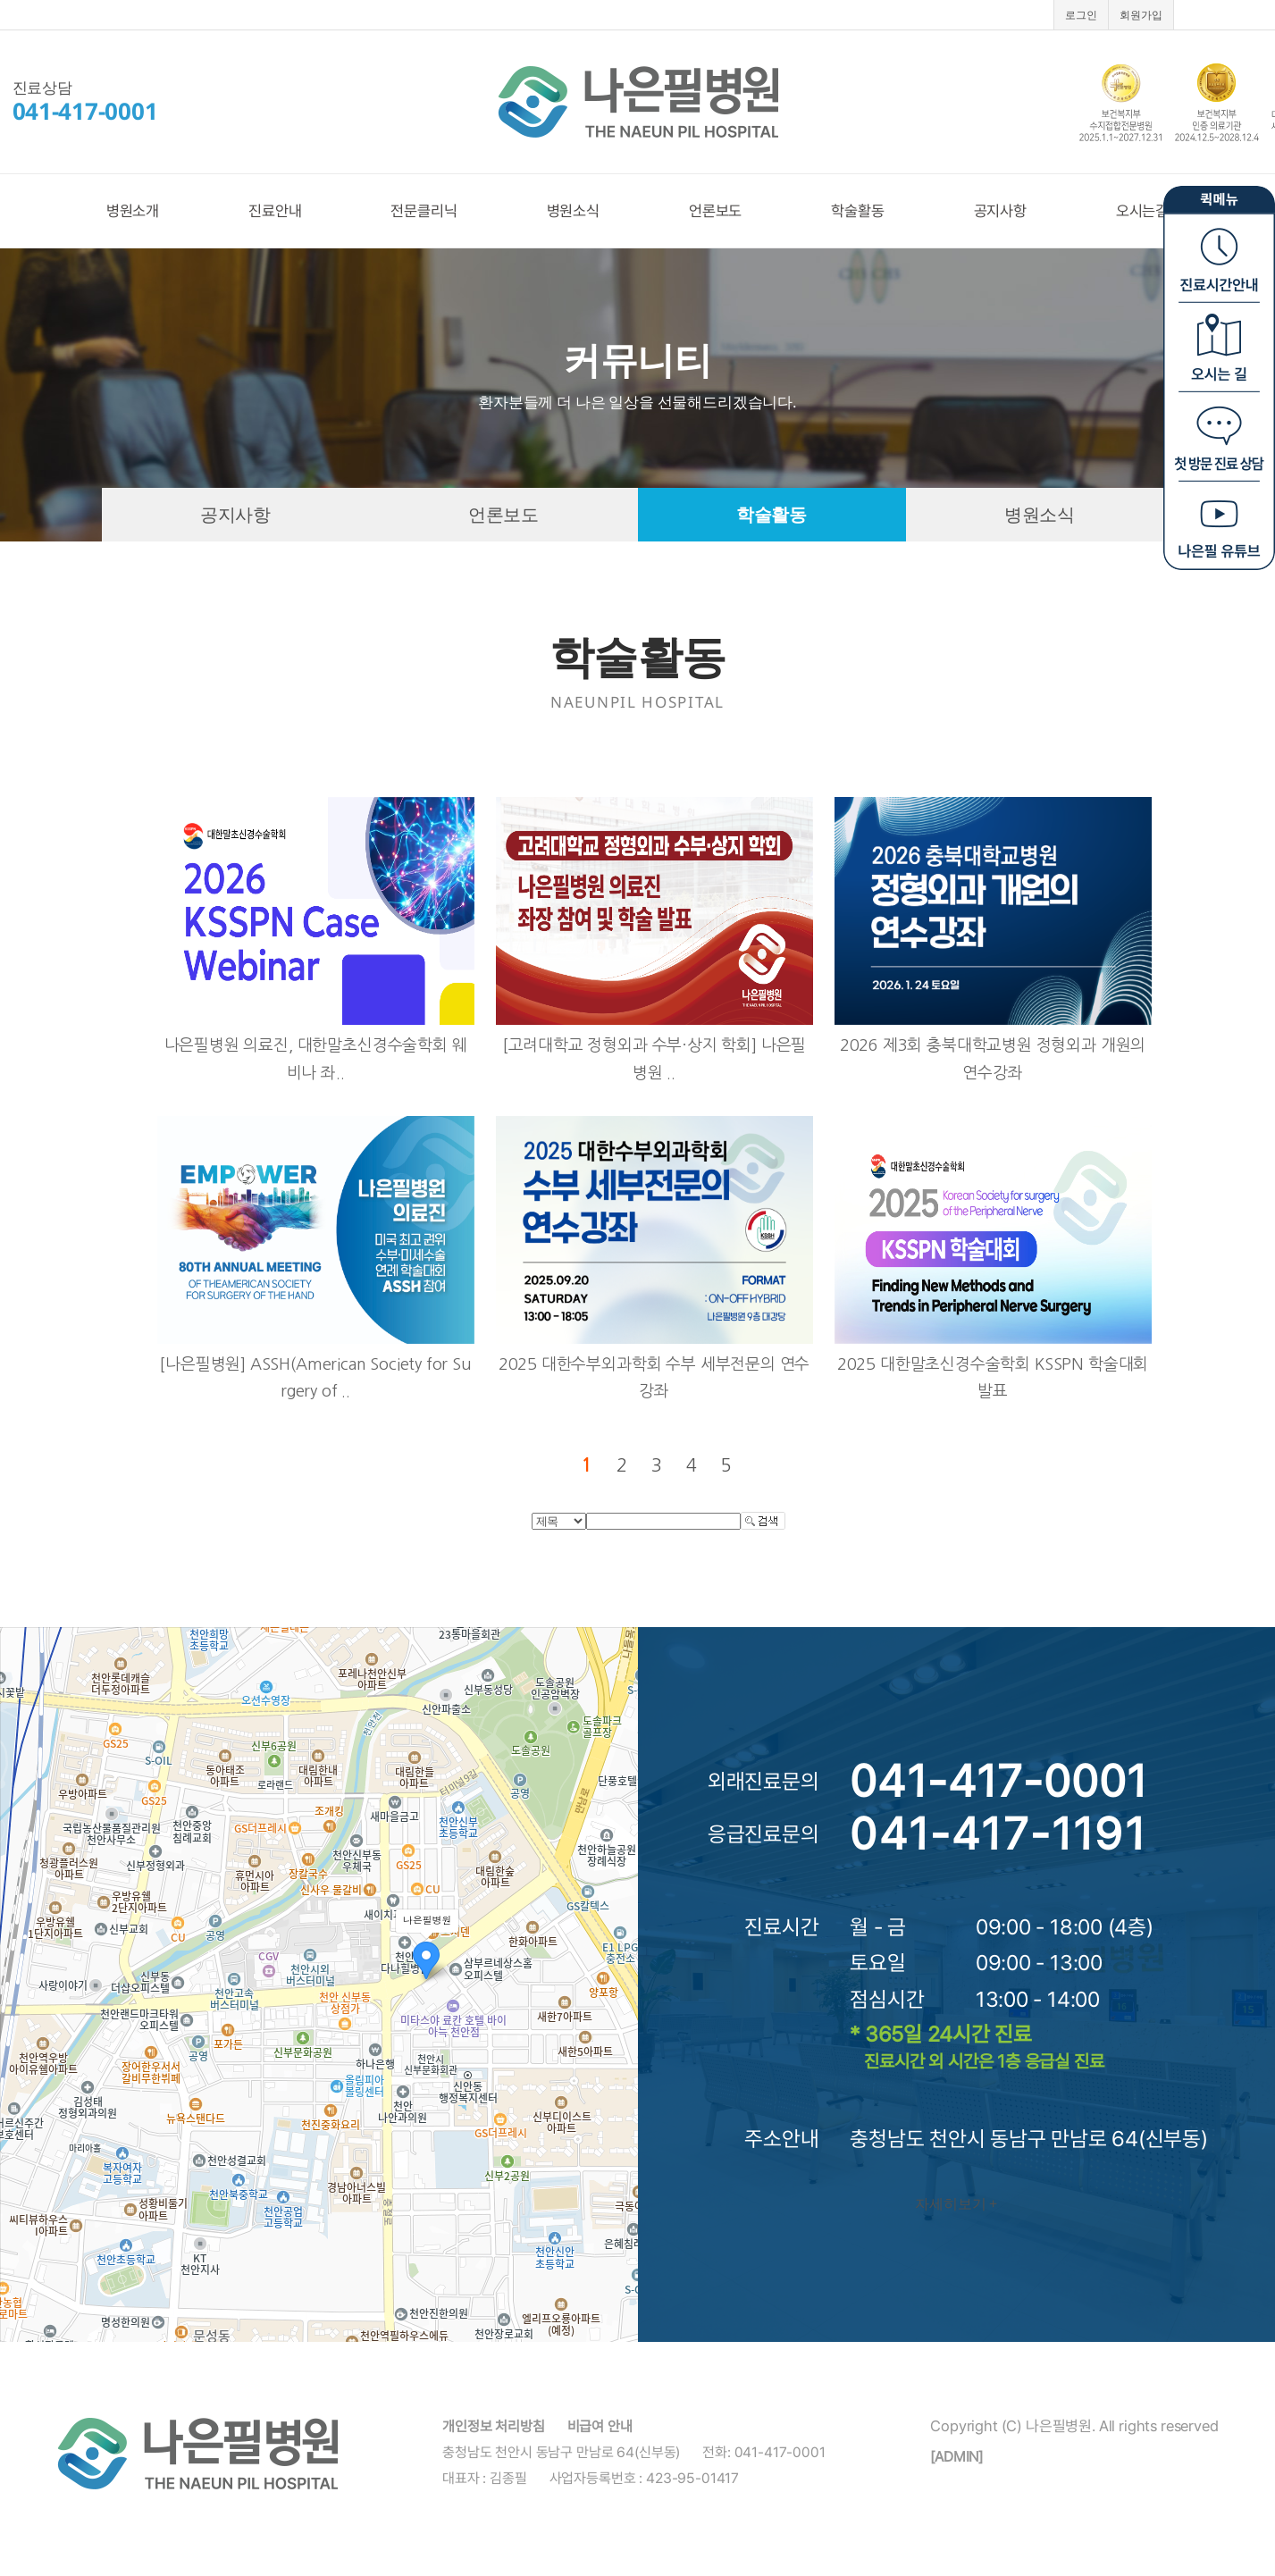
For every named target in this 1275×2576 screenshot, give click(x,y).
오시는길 (1142, 211)
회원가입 (1141, 14)
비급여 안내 (600, 2426)
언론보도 (715, 211)
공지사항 (1000, 211)
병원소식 (573, 211)
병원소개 (132, 211)
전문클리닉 (423, 211)
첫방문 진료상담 (1219, 433)
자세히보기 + (956, 2203)
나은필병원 (638, 102)
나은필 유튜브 (1219, 522)
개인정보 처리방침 (493, 2426)
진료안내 (274, 211)
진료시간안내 (1219, 254)
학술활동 (857, 211)
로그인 (1081, 14)
